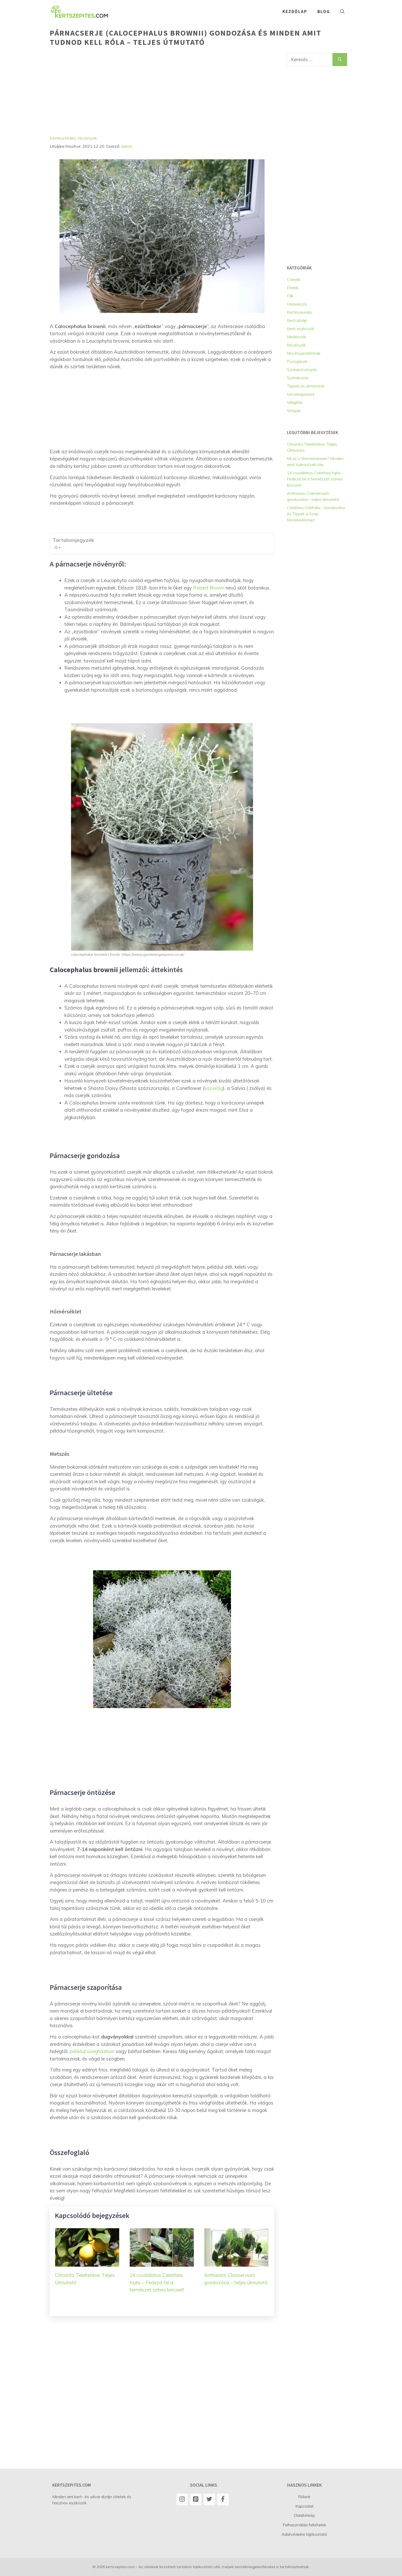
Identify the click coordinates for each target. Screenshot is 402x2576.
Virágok (294, 410)
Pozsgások (297, 361)
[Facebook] (223, 2499)
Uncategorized (300, 394)
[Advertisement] (162, 89)
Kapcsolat (304, 2506)
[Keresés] (340, 59)
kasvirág (213, 1088)
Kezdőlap (295, 11)
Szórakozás (298, 377)
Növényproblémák (303, 353)
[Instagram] (182, 2499)
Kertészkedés (63, 138)
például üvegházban (92, 2051)
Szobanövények (302, 369)
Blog (323, 11)
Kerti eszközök (300, 328)
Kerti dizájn (297, 320)
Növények (87, 138)
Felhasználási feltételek (304, 2524)
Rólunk (304, 2496)
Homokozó (297, 304)
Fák (290, 295)
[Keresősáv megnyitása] (342, 11)
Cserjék (293, 279)
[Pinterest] (196, 2499)
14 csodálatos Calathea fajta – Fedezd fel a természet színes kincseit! (156, 2282)
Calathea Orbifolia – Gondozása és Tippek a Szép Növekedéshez (316, 513)
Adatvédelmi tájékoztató (304, 2534)
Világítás (295, 402)
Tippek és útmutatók (306, 385)
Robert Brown (208, 588)
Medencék (296, 336)
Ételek (292, 287)
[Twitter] (209, 2499)
